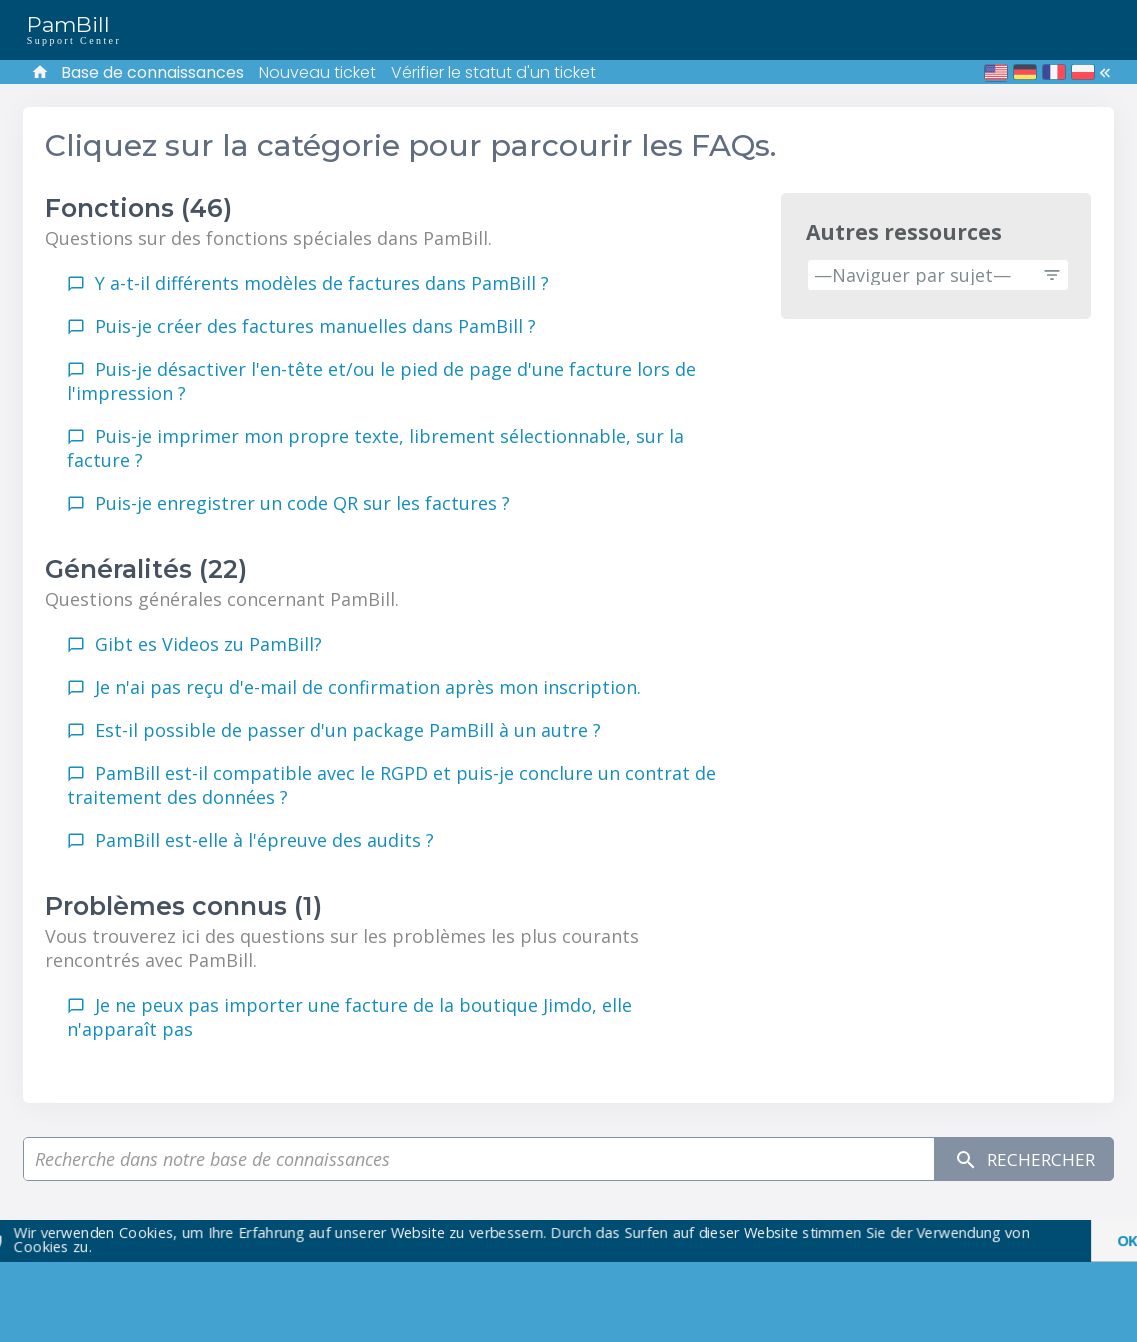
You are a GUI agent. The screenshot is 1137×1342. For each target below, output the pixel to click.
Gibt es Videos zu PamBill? (208, 644)
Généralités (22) (146, 569)
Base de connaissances (152, 72)
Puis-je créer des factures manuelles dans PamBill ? (315, 326)
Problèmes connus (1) (183, 906)
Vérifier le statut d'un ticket (493, 72)
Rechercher (1020, 1159)
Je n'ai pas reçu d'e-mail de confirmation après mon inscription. (368, 687)
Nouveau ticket (317, 72)
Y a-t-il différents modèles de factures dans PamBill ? (322, 283)
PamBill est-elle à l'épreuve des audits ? (264, 840)
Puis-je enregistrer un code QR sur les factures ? (302, 503)
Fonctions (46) (138, 208)
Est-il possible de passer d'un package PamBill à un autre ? (348, 730)
